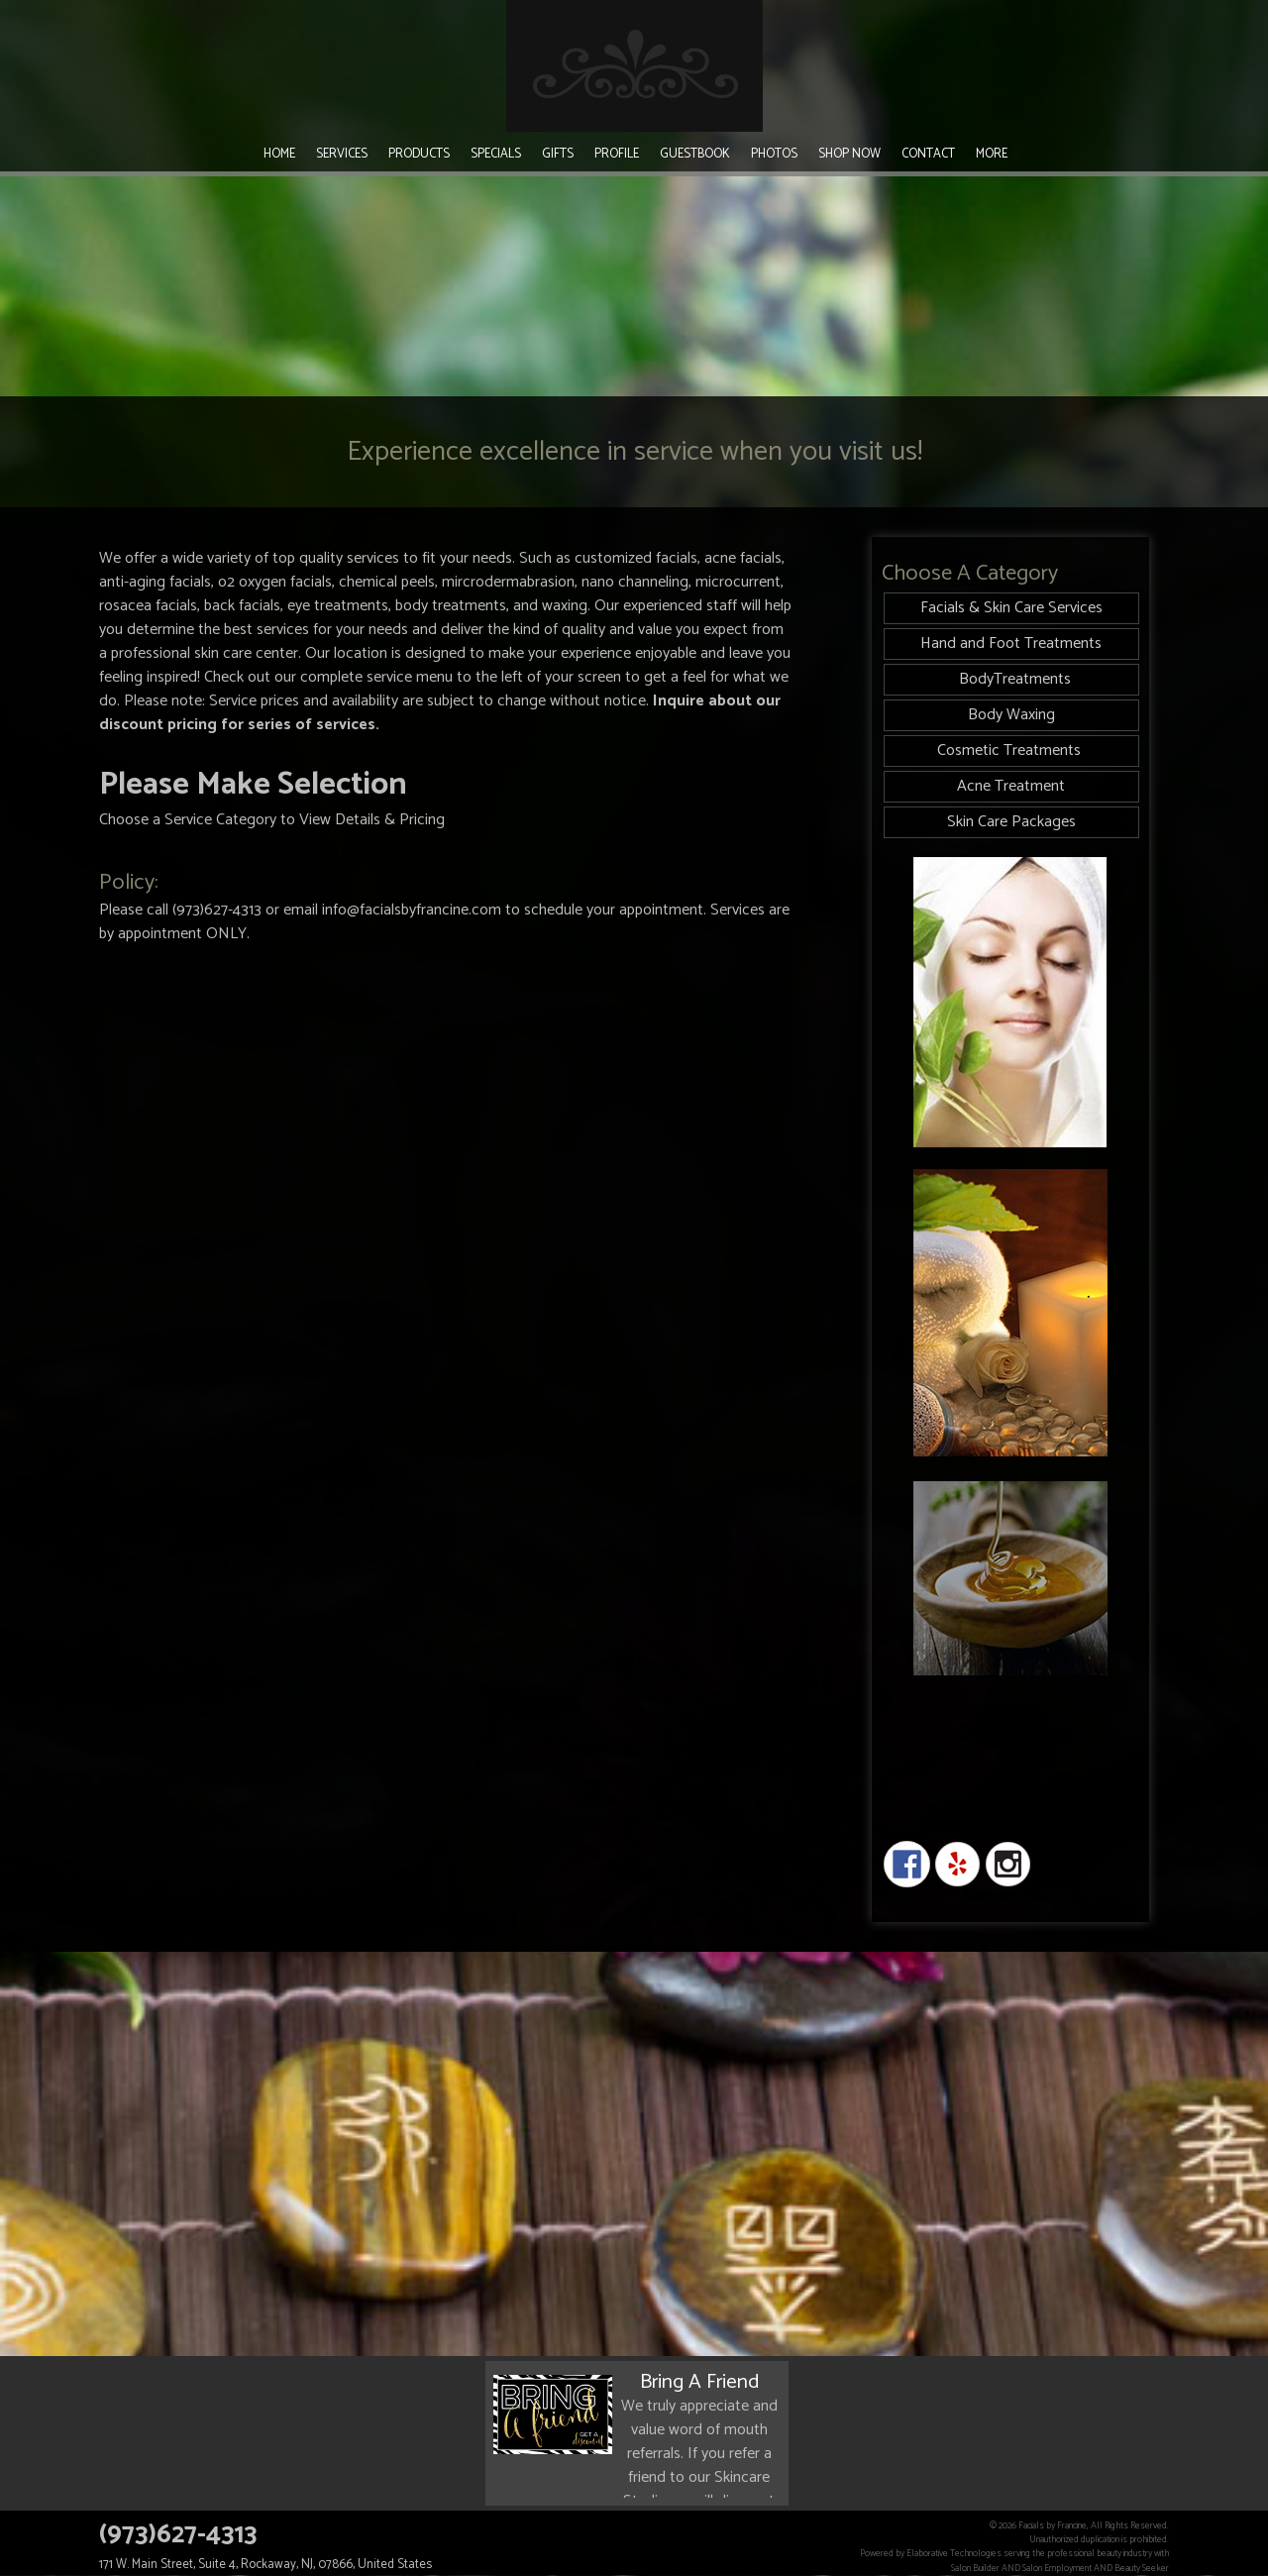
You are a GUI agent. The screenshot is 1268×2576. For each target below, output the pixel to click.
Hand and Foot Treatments (1011, 643)
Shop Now (849, 154)
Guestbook (695, 154)
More (991, 154)
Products (419, 154)
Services (342, 154)
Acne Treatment (1011, 786)
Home (279, 154)
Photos (774, 154)
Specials (496, 154)
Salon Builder (975, 2568)
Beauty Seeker (1141, 2568)
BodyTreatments (1011, 679)
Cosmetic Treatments (1011, 750)
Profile (616, 154)
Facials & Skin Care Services (1011, 607)
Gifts (558, 154)
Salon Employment (1057, 2568)
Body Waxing (1011, 714)
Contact (928, 154)
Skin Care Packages (1011, 821)
